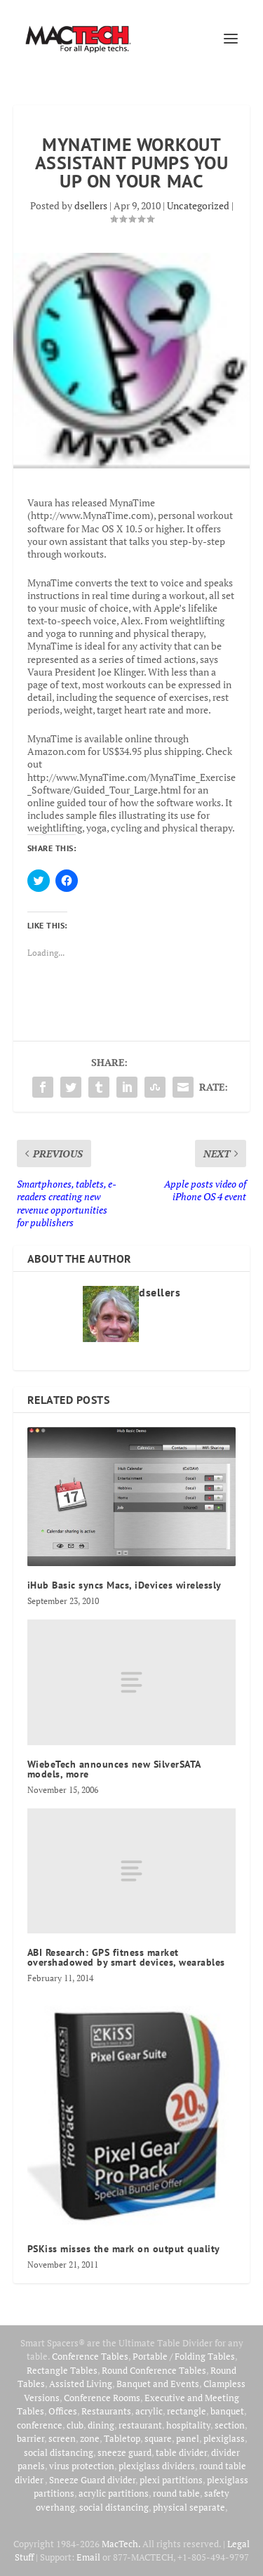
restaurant (140, 2425)
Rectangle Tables (62, 2370)
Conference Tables (90, 2356)
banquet (227, 2411)
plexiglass (224, 2438)
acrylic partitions (114, 2493)
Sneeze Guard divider (92, 2479)
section (230, 2425)
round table (176, 2493)
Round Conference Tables (154, 2370)
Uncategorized (198, 205)
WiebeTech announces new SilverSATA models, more (114, 1769)
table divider (181, 2452)
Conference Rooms (102, 2397)
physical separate (189, 2507)
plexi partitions (171, 2479)
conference (39, 2425)
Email (88, 2557)
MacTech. (121, 2543)
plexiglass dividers (157, 2465)
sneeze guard (124, 2452)
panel (187, 2438)
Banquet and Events (157, 2383)
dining (101, 2425)
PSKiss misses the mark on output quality (123, 2248)
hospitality (188, 2425)
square (158, 2438)
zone (90, 2438)
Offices (62, 2411)
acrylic (149, 2411)
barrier (30, 2438)
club (75, 2425)
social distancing (58, 2452)
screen (62, 2438)
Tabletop (122, 2438)
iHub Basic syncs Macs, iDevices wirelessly (124, 1585)
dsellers (90, 205)
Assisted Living (80, 2383)
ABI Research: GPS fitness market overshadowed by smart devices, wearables (126, 1957)
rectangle (186, 2411)
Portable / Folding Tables (184, 2356)
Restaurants (106, 2411)
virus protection (81, 2465)
